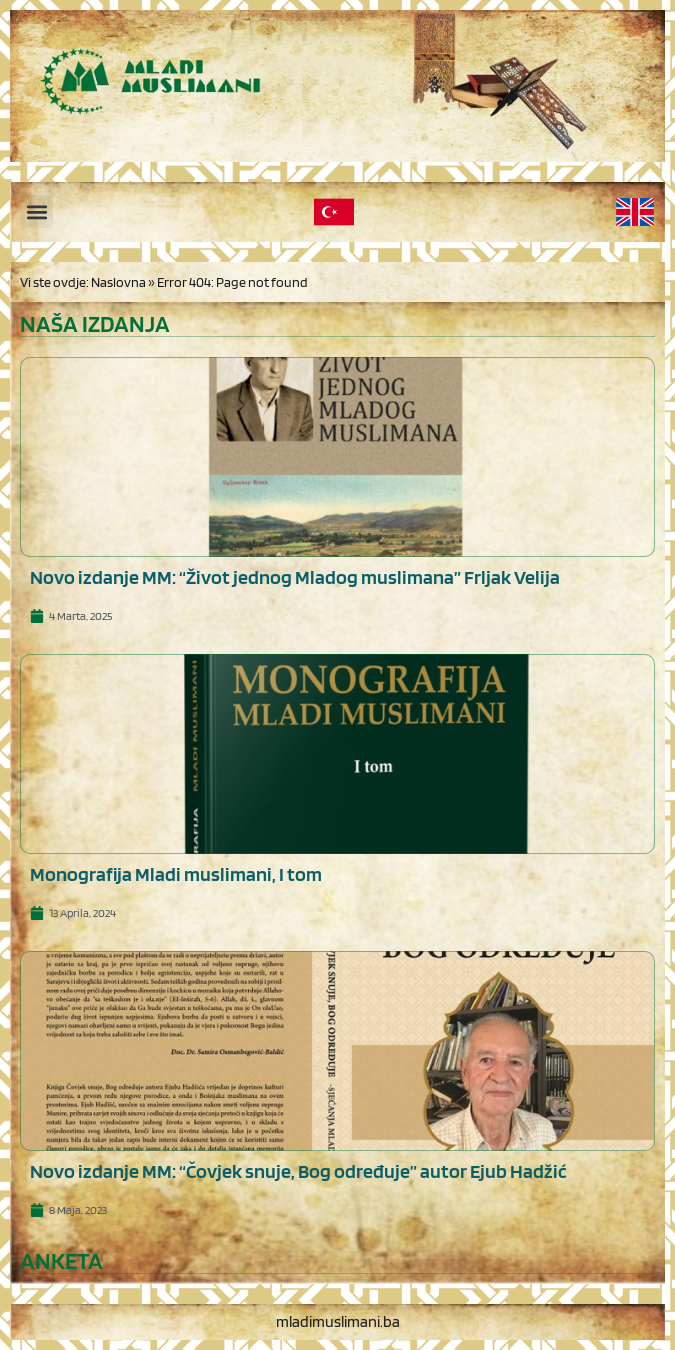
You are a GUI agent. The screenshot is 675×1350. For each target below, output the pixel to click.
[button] (36, 211)
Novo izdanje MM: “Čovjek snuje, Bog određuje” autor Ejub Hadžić (298, 1171)
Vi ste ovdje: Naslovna (83, 282)
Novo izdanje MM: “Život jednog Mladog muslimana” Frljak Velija (295, 577)
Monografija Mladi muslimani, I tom (176, 874)
